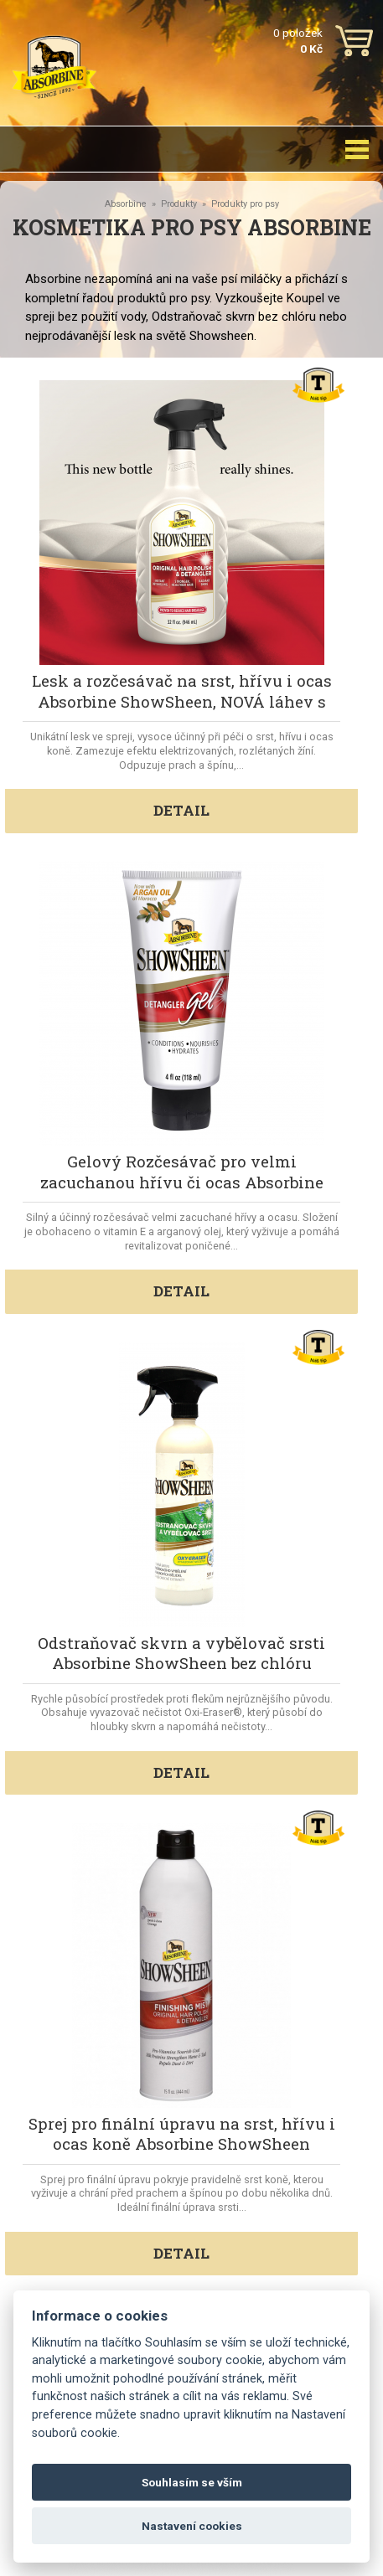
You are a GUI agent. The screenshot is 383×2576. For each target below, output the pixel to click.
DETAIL (181, 810)
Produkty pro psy (245, 203)
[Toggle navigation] (357, 149)
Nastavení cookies (192, 2525)
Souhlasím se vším (192, 2482)
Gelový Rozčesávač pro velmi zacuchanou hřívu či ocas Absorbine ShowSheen (181, 1182)
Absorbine (126, 203)
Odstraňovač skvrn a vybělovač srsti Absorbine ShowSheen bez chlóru (181, 1652)
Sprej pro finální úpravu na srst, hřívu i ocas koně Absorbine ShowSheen (181, 2133)
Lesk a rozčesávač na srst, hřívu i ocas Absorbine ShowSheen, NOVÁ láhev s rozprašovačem (182, 701)
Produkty (179, 203)
